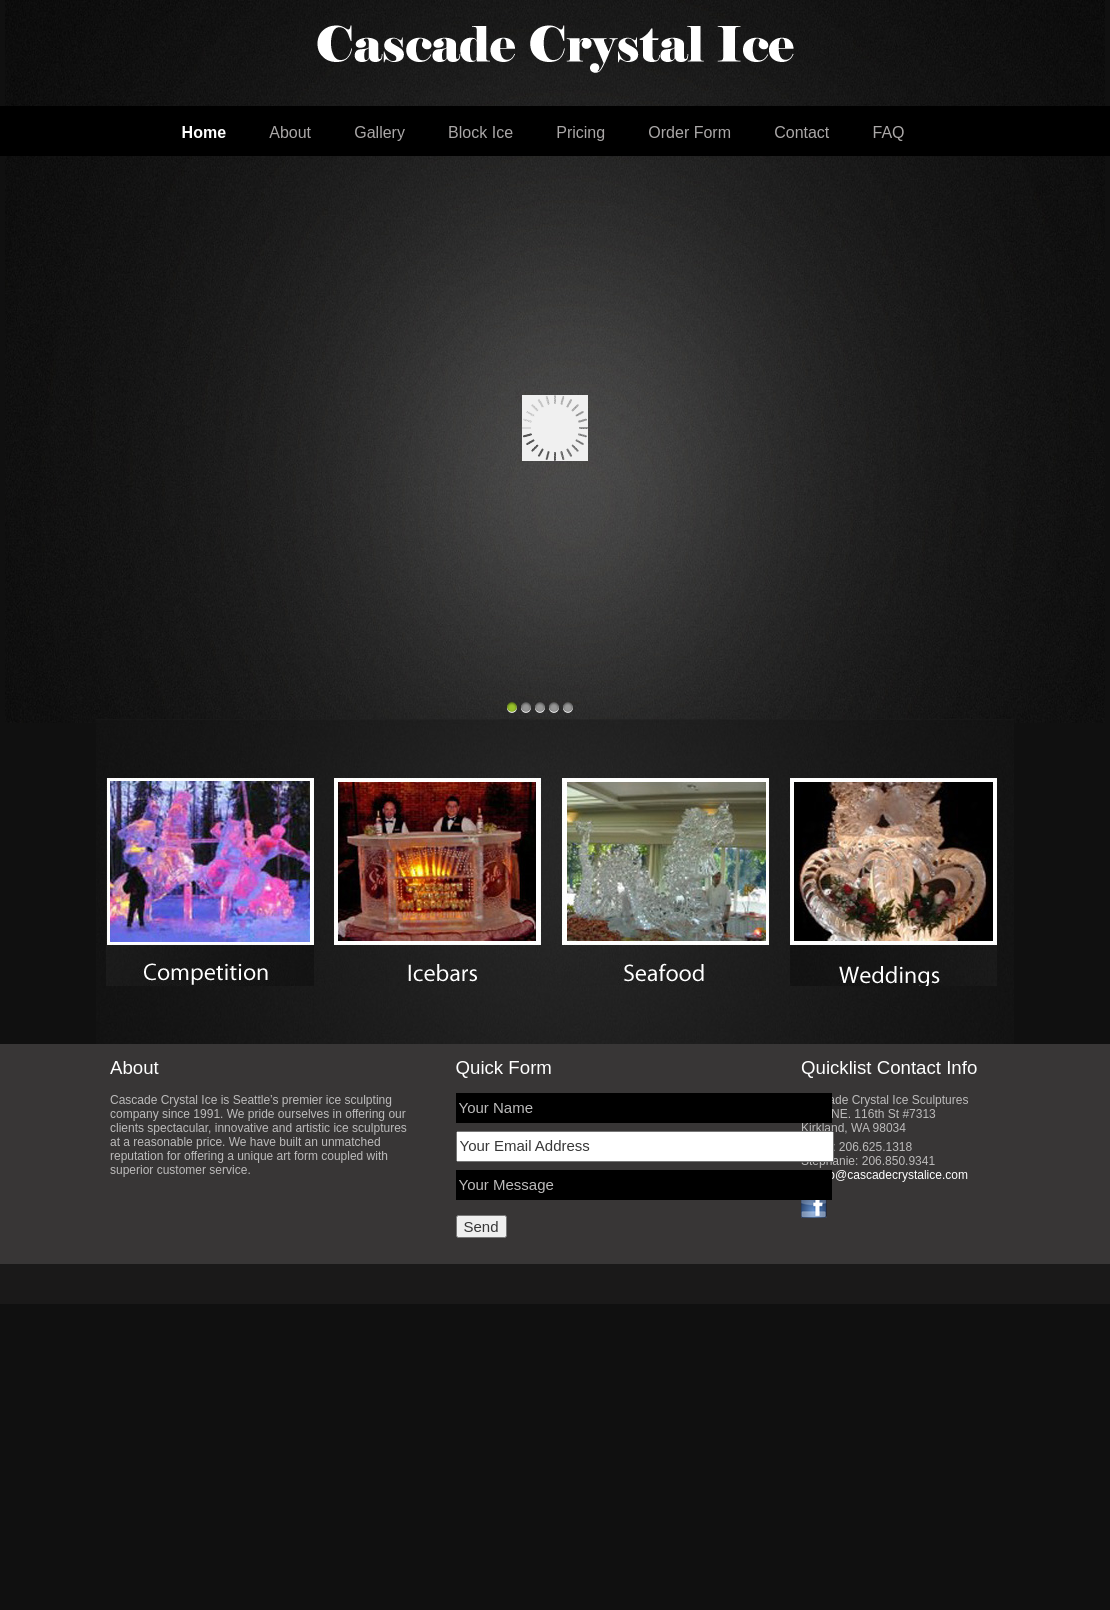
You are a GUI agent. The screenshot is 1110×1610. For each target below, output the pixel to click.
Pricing (580, 132)
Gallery (379, 132)
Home (204, 132)
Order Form (689, 132)
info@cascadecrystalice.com (892, 1175)
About (290, 132)
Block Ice (480, 132)
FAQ (889, 132)
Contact (801, 132)
